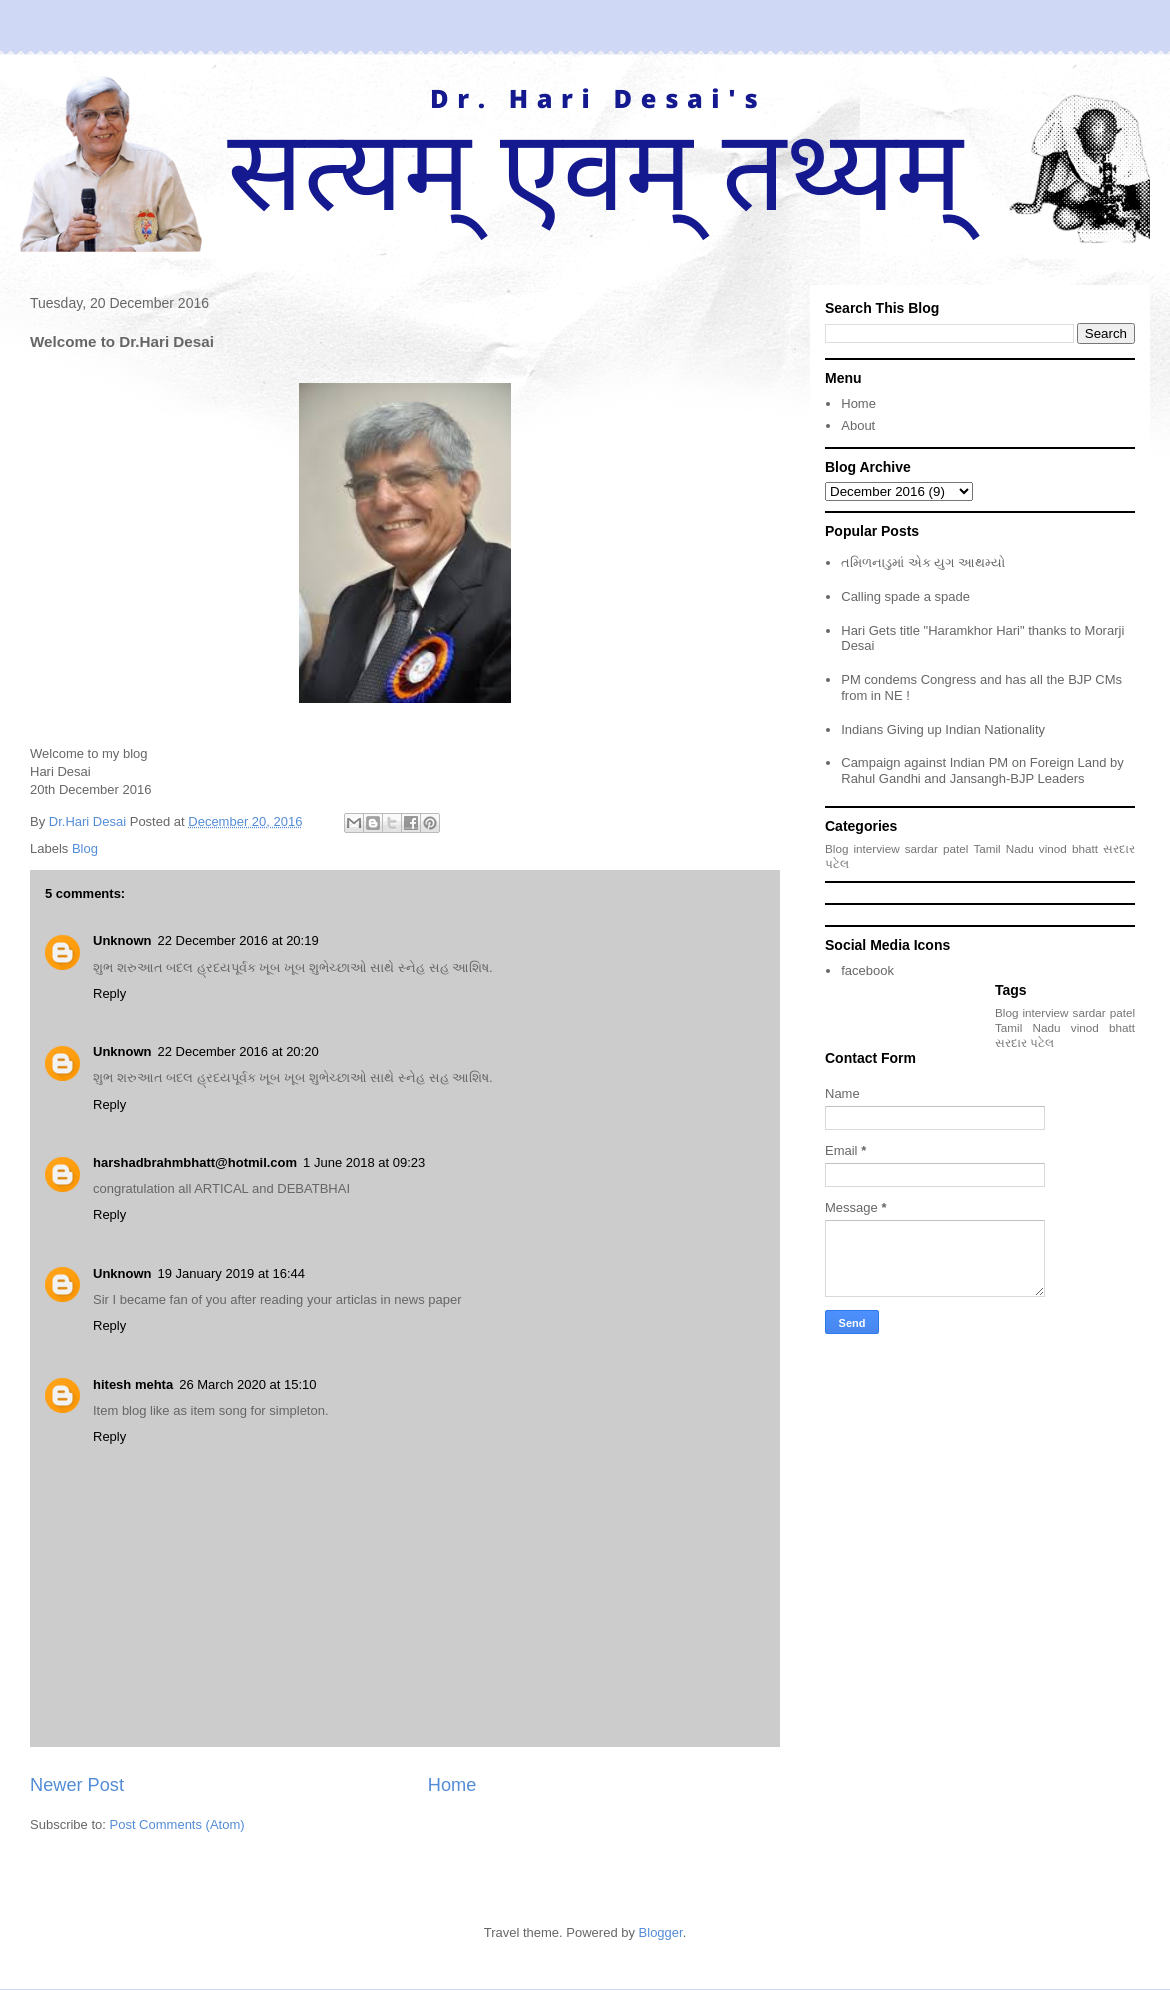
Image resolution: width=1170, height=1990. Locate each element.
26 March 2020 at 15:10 (247, 1384)
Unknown (122, 940)
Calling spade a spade (905, 596)
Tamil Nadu (1003, 848)
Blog (85, 848)
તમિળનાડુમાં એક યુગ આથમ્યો (923, 562)
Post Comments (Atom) (177, 1824)
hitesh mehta (133, 1384)
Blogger (661, 1932)
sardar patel (937, 848)
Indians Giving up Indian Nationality (943, 729)
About (858, 425)
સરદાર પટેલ (1024, 1042)
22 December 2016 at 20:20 (238, 1051)
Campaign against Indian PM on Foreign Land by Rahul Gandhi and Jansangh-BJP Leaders (982, 770)
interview (877, 848)
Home (452, 1785)
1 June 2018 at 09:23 (364, 1162)
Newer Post (77, 1785)
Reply (109, 993)
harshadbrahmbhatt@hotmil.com (195, 1162)
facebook (867, 970)
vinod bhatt (1068, 848)
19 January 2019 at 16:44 (231, 1273)
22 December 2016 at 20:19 (238, 940)
